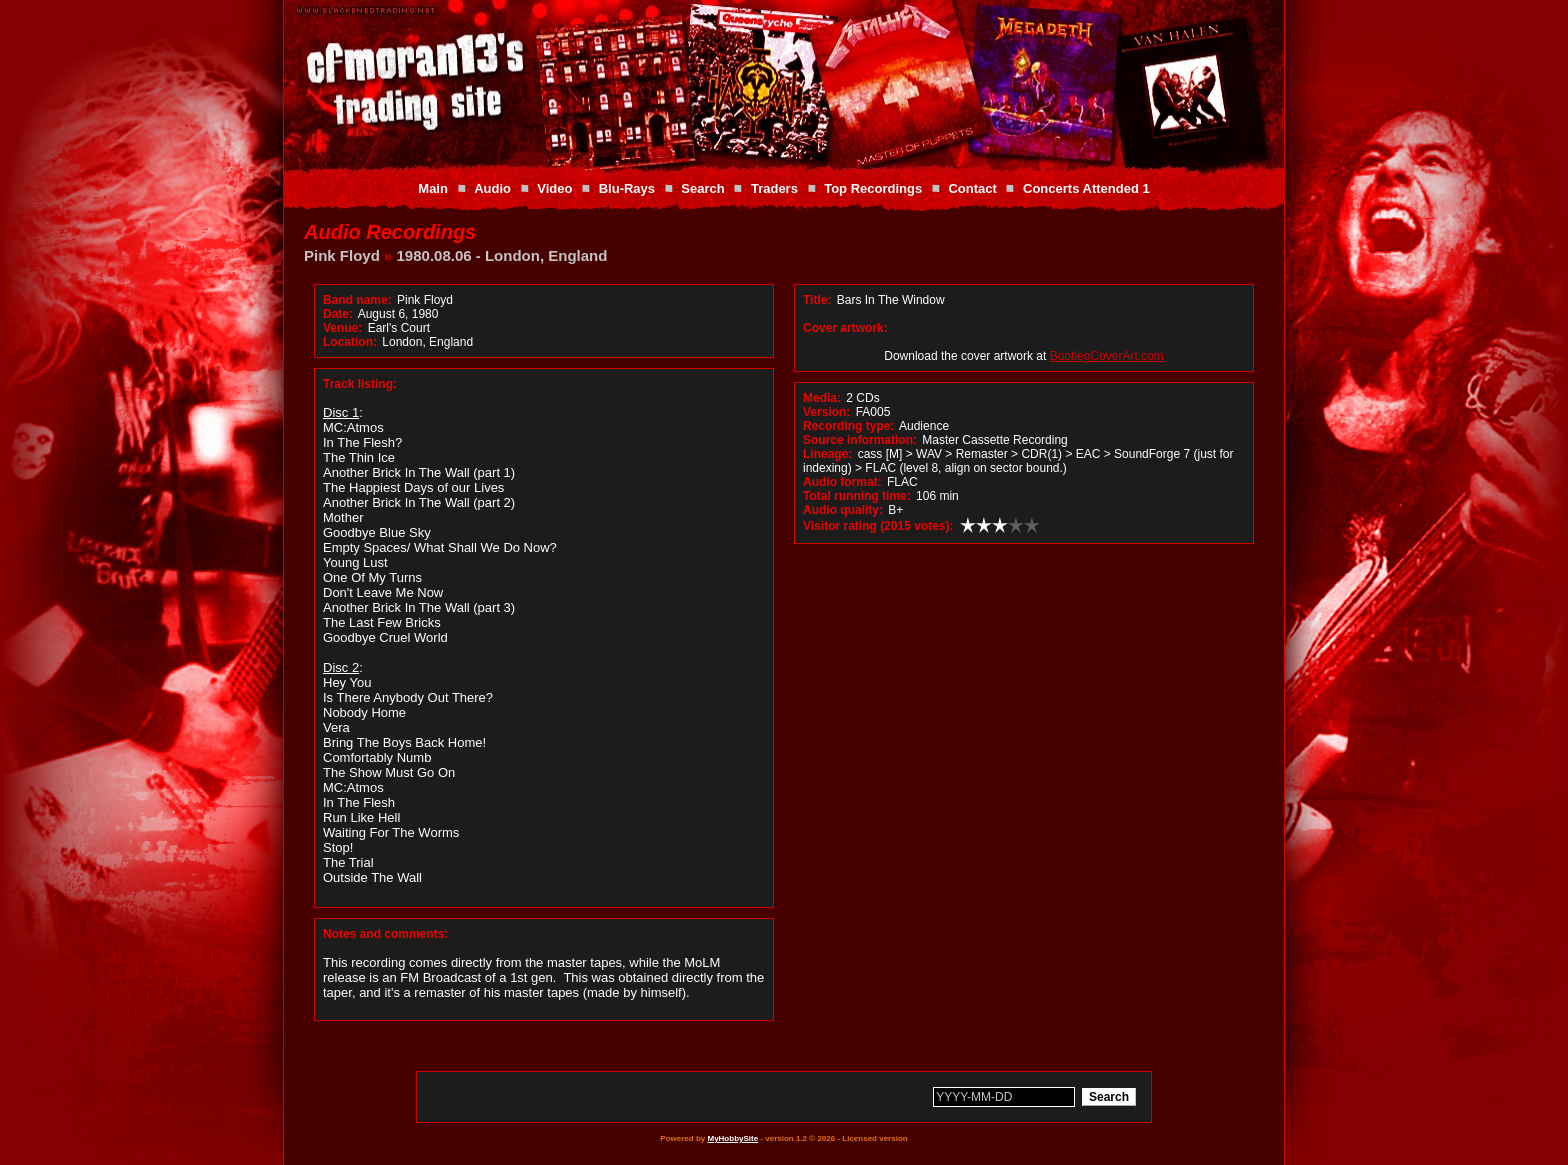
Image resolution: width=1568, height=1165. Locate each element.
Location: (350, 342)
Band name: (357, 300)
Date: (338, 314)
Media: (822, 398)
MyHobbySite (732, 1138)
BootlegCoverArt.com (1107, 356)
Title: (819, 300)
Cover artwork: (845, 328)
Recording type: (848, 426)
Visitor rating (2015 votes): (878, 526)
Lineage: (827, 454)
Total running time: (857, 496)
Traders (774, 188)
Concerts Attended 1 (1086, 188)
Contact (972, 188)
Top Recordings (873, 188)
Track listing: (360, 384)
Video (554, 188)
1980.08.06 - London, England (502, 255)
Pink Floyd (342, 255)
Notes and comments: (385, 934)
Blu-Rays (627, 188)
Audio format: (842, 482)
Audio (492, 188)
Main (433, 188)
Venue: (342, 328)
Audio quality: (843, 510)
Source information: (860, 440)
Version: (826, 412)
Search (702, 188)
